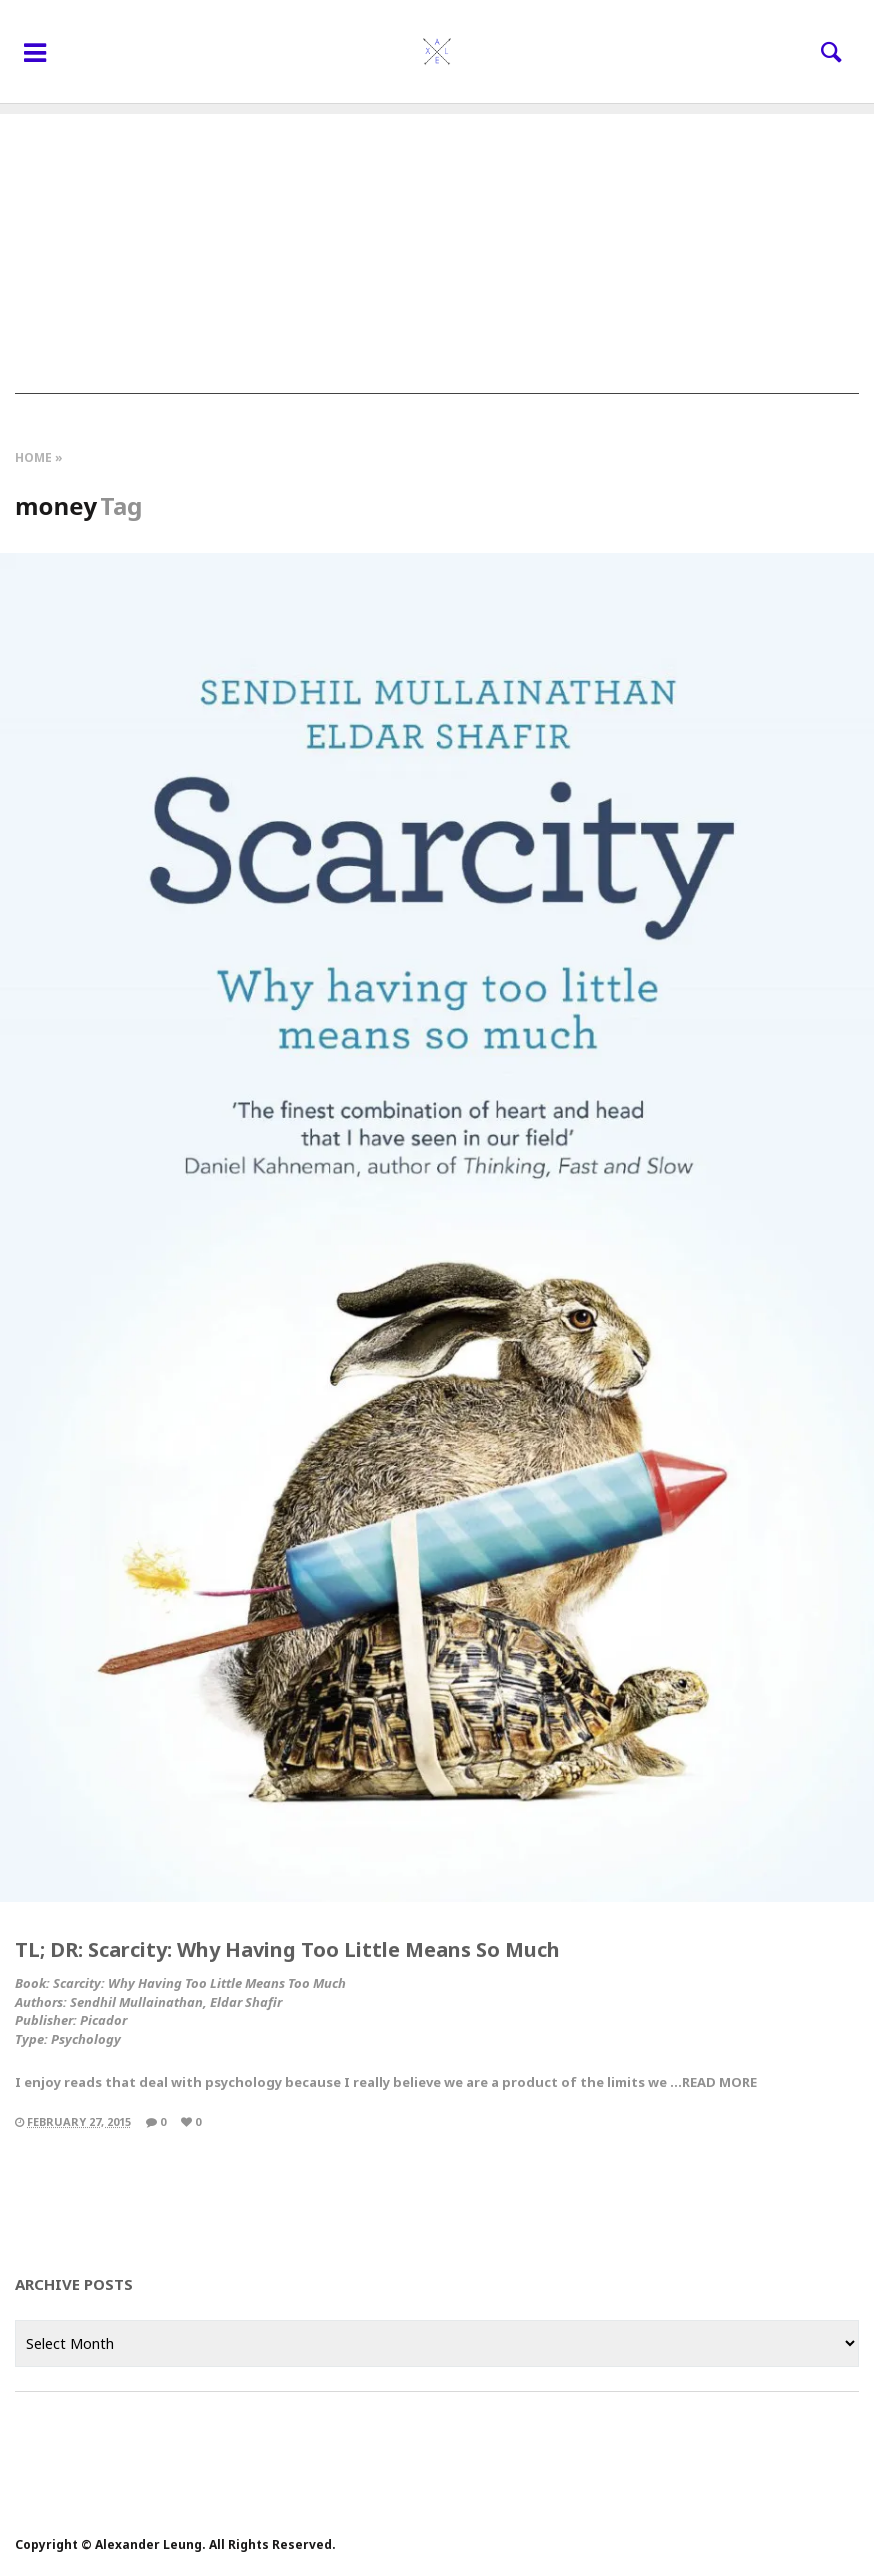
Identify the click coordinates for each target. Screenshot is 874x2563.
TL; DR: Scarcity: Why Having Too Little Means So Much (287, 1949)
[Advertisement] (437, 254)
